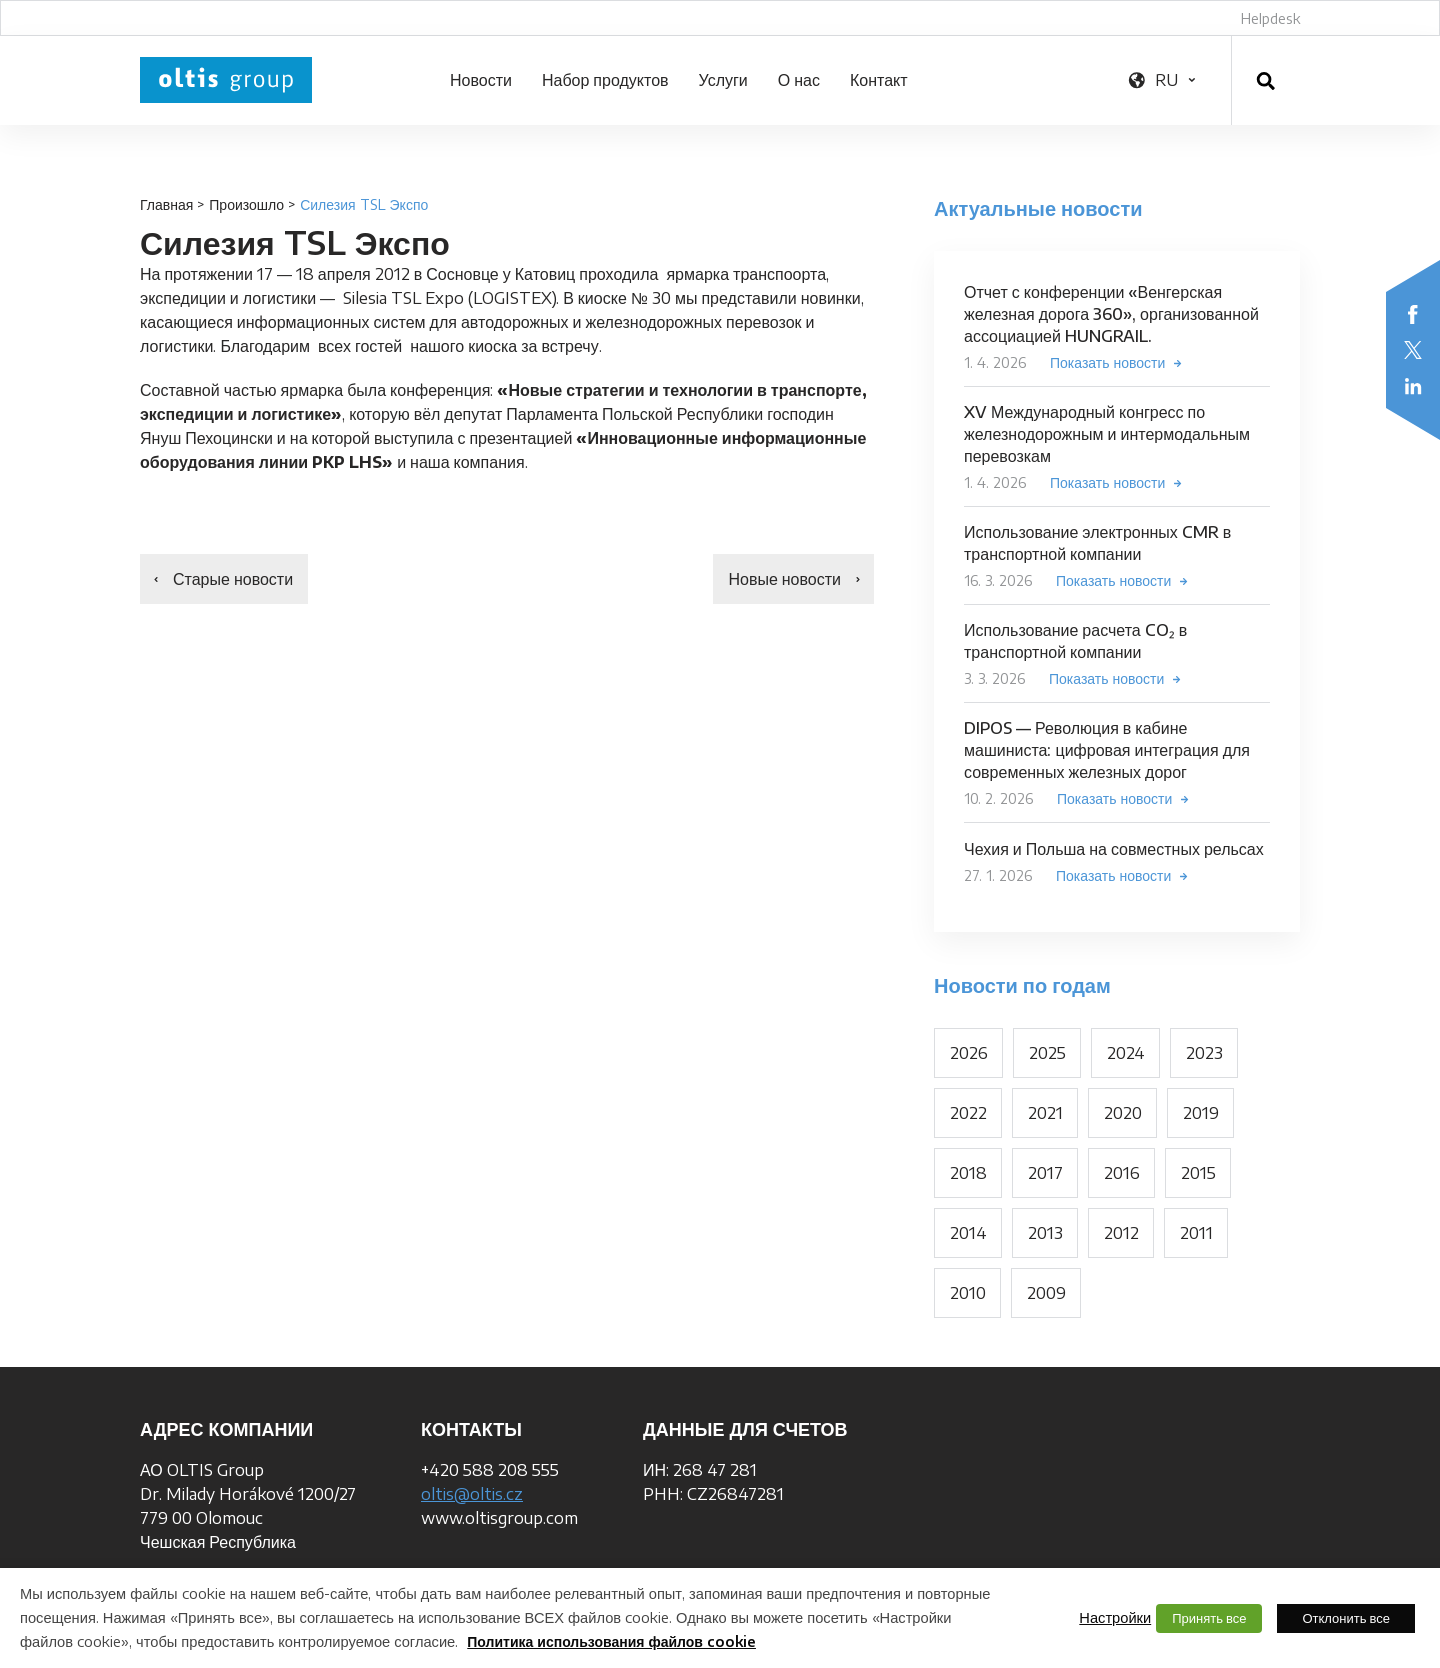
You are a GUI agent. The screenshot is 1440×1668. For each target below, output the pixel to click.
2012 (1121, 1233)
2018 (968, 1173)
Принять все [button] (1209, 1618)
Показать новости (1107, 362)
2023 (1204, 1053)
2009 (1046, 1293)
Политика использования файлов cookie (611, 1641)
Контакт (879, 80)
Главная (166, 204)
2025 (1047, 1053)
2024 (1126, 1053)
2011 (1196, 1233)
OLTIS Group (226, 80)
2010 (968, 1293)
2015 (1198, 1173)
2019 (1201, 1113)
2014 (968, 1233)
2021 (1045, 1113)
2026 (969, 1053)
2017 (1045, 1173)
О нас (799, 80)
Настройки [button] (1115, 1617)
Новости (481, 80)
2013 (1045, 1233)
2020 (1123, 1113)
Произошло (246, 204)
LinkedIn (1413, 386)
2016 (1122, 1173)
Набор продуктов (605, 80)
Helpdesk (1270, 18)
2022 (968, 1113)
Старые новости (233, 579)
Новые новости (784, 579)
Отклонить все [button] (1346, 1618)
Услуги (723, 80)
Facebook (1413, 314)
